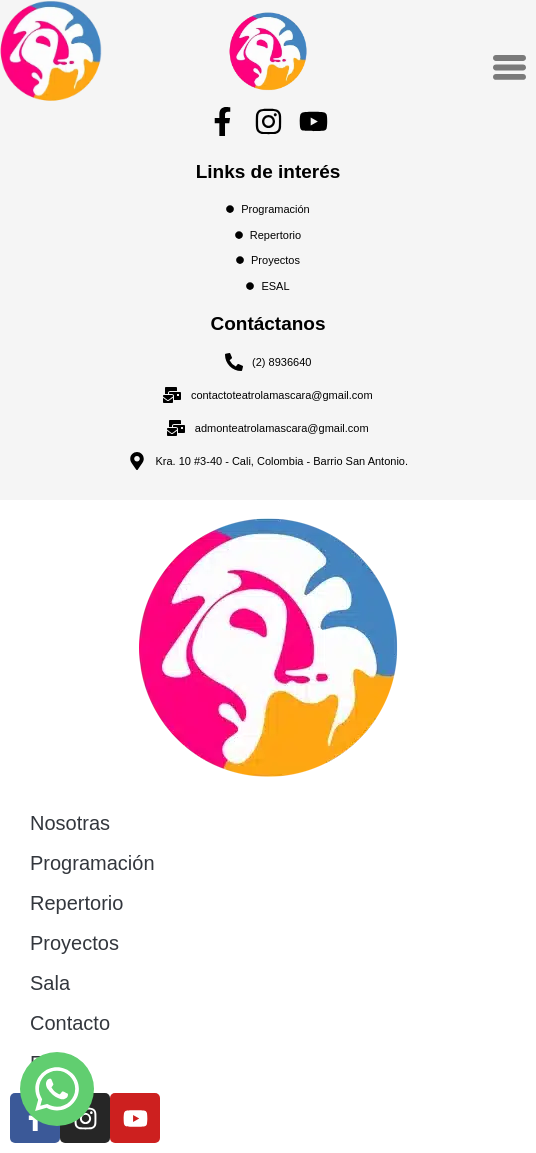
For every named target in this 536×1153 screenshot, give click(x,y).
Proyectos (74, 943)
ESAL (55, 1063)
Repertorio (76, 903)
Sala (50, 983)
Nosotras (70, 823)
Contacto (70, 1023)
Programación (92, 863)
